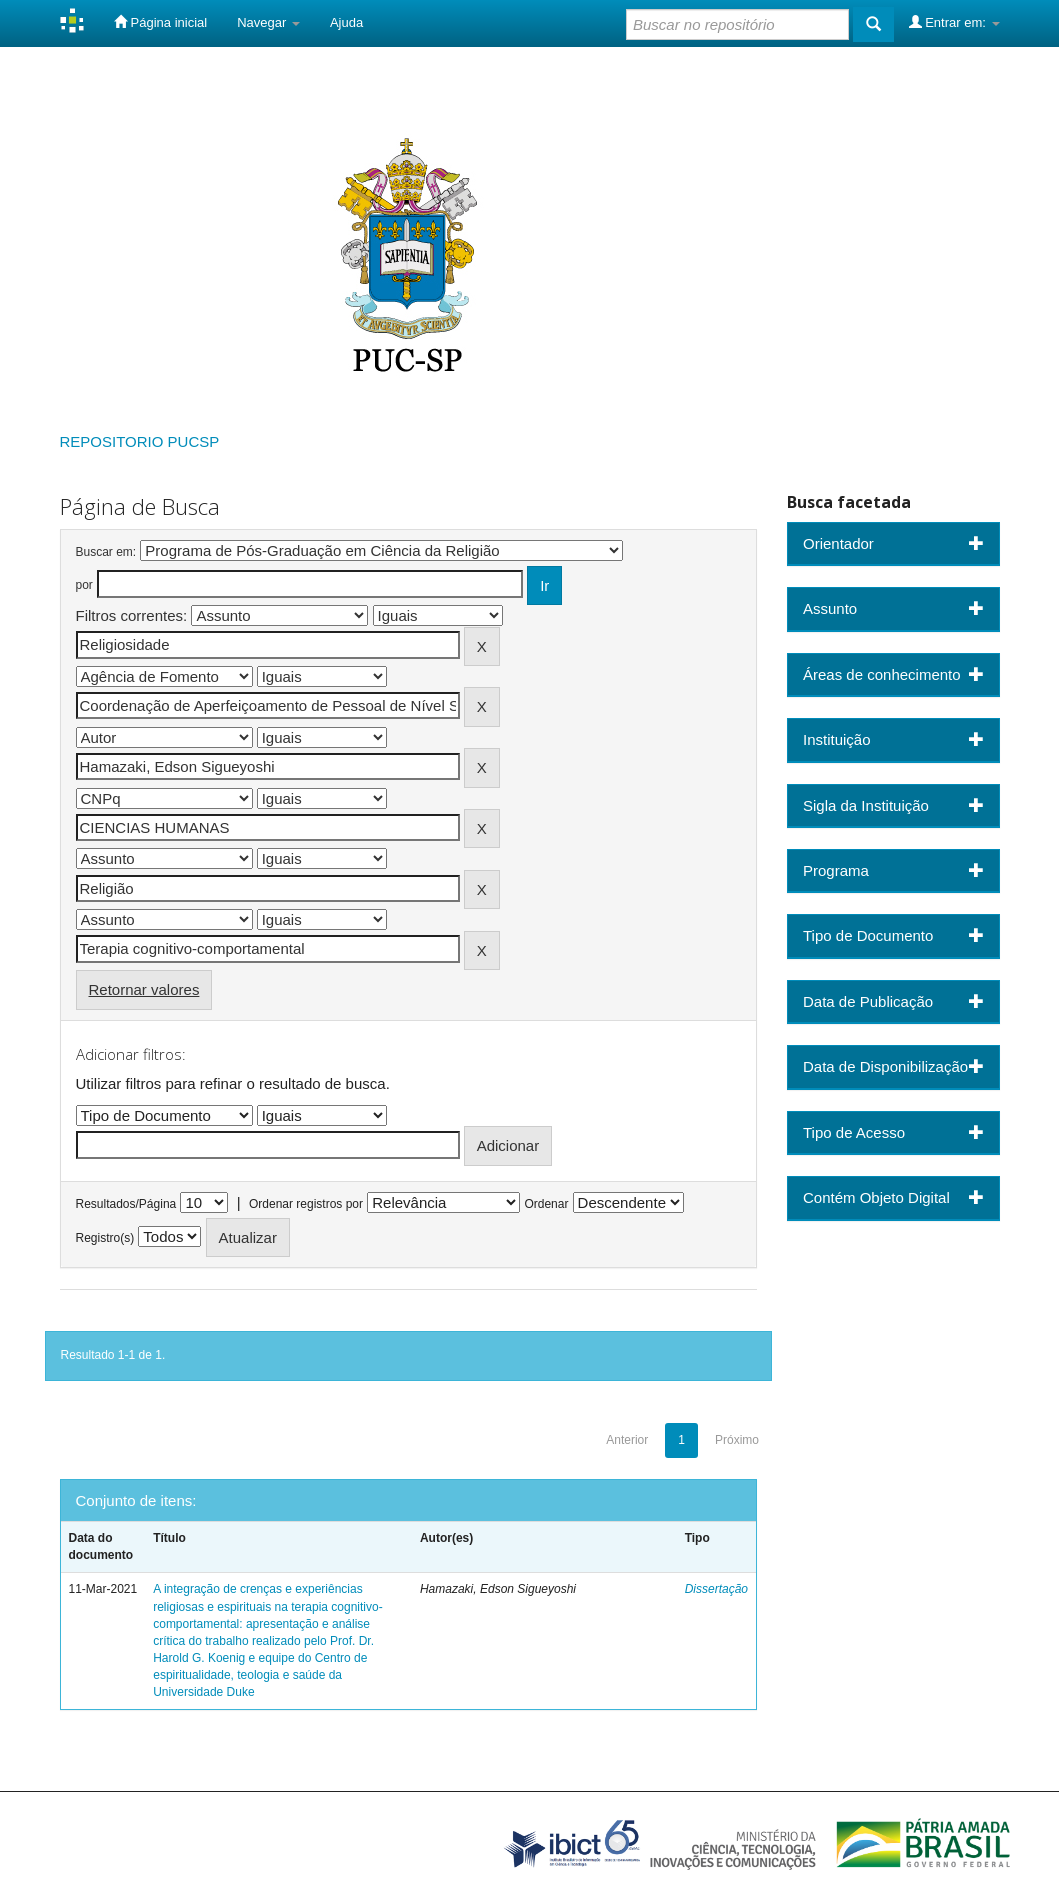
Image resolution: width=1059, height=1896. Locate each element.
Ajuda (346, 22)
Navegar (268, 22)
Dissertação (716, 1589)
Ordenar (546, 1204)
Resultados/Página (126, 1204)
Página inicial (160, 22)
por (84, 585)
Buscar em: (106, 552)
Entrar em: (954, 22)
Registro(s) (105, 1238)
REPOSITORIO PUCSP (140, 441)
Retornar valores (144, 989)
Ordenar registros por (306, 1204)
